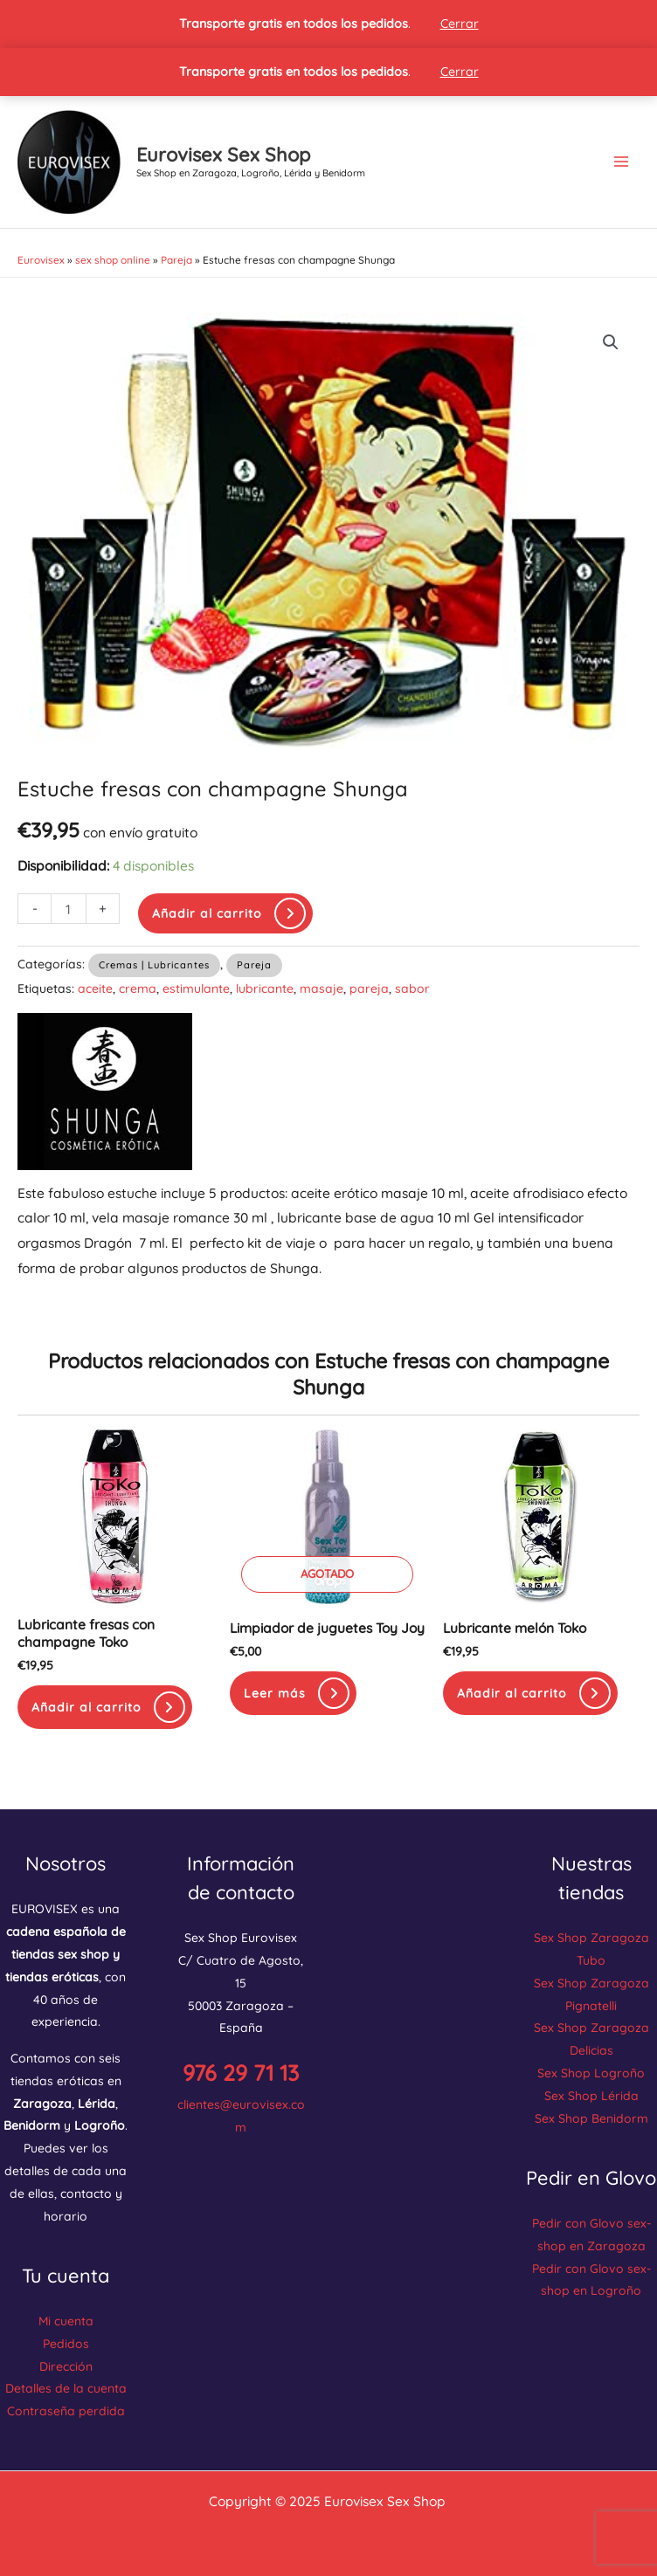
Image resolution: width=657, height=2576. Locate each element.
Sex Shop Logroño (591, 2072)
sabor (412, 988)
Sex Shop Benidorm (591, 2118)
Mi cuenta (65, 2320)
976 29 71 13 (241, 2072)
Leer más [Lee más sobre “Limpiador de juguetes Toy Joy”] (275, 1692)
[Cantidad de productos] (68, 908)
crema (137, 988)
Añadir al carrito (207, 913)
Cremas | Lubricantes (154, 965)
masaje (321, 988)
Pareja (176, 259)
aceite (95, 988)
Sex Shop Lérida (591, 2095)
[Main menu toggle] (621, 162)
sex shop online (112, 259)
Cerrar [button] (459, 23)
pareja (369, 988)
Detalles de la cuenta (66, 2387)
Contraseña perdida (66, 2410)
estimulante (196, 988)
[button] (610, 342)
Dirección (66, 2366)
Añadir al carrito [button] (86, 1706)
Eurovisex (41, 259)
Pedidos (66, 2343)
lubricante (265, 988)
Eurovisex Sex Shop (223, 154)
